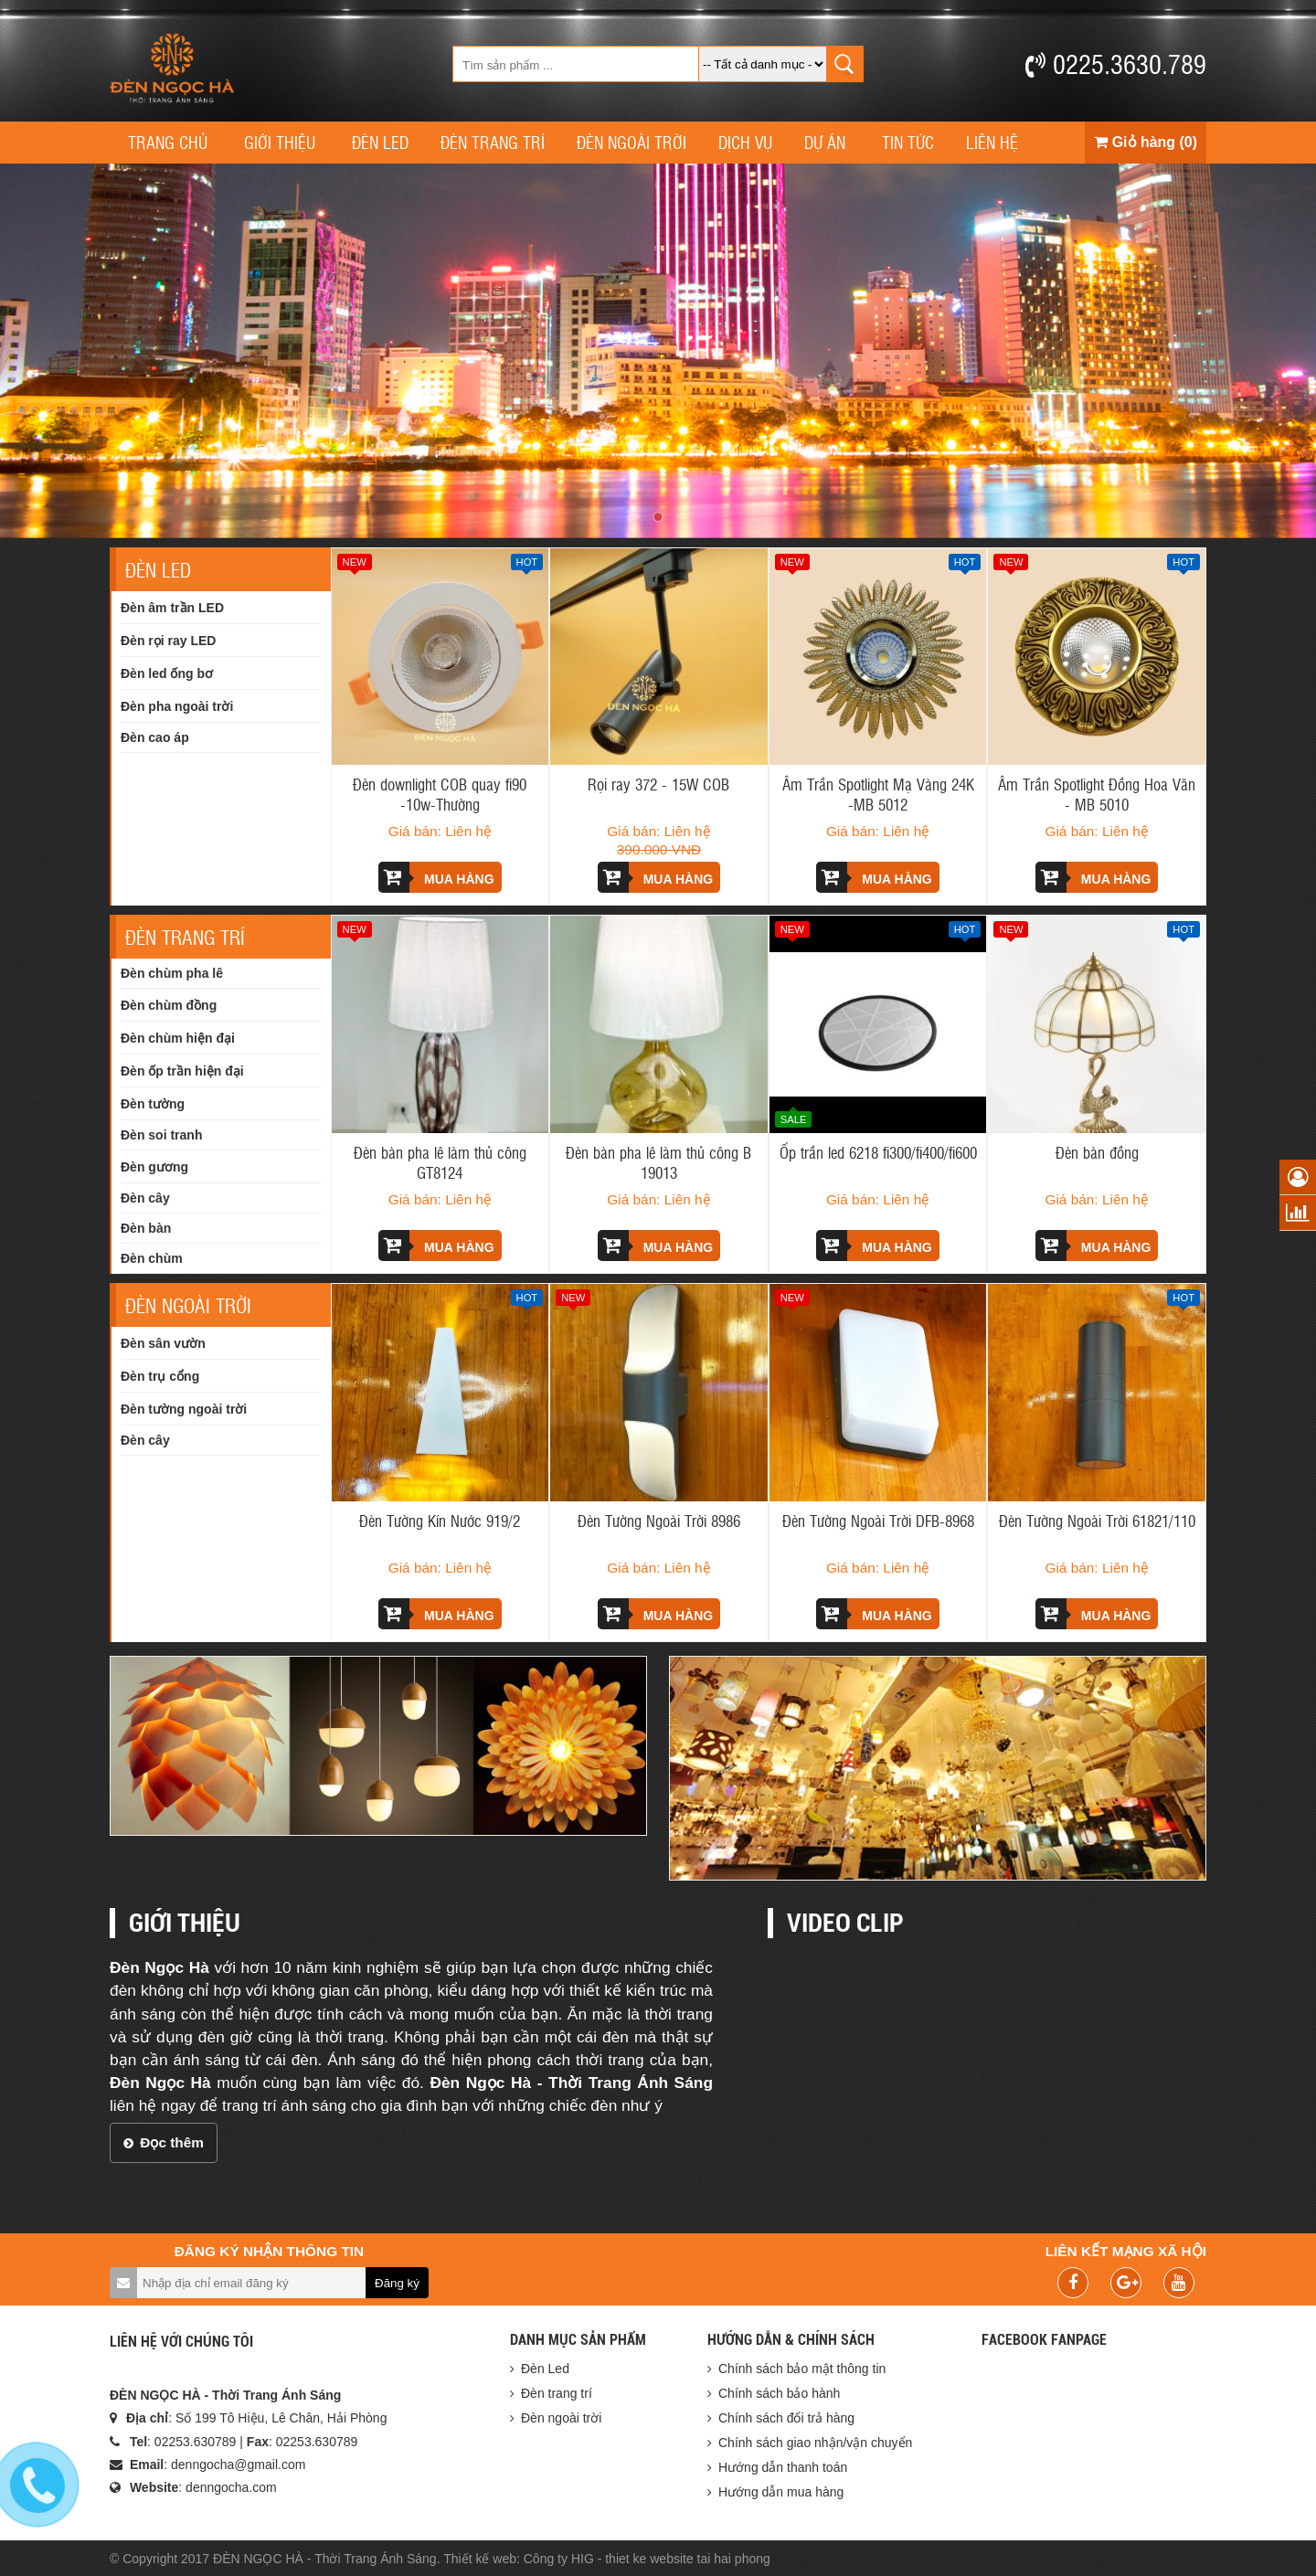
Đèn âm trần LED (172, 607)
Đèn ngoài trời (631, 142)
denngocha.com (231, 2487)
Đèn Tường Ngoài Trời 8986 (659, 1521)
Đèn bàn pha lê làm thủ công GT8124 (440, 1162)
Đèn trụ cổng (160, 1376)
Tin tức (908, 142)
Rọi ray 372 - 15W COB (658, 784)
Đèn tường (153, 1104)
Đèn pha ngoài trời (177, 706)
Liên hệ (992, 142)
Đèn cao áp (155, 737)
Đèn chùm (152, 1258)
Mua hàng (436, 877)
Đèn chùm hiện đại (178, 1038)
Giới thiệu (279, 142)
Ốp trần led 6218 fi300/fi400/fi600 (878, 1152)
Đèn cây (145, 1198)
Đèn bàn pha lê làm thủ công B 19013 (658, 1162)
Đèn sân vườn (163, 1343)
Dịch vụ (745, 142)
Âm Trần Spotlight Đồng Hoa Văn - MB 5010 (1096, 794)
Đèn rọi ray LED (168, 640)
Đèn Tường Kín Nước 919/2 (439, 1521)
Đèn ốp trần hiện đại (182, 1071)
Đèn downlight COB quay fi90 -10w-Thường (439, 794)
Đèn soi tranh (161, 1135)
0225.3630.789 (1115, 63)
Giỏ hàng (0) (1145, 142)
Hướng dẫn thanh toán (782, 2467)
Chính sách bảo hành (779, 2393)
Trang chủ (167, 142)
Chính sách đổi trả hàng (786, 2418)
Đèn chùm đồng (169, 1005)
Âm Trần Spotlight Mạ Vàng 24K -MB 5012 (878, 794)
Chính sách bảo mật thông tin (802, 2368)
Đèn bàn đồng (1097, 1152)
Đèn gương (154, 1167)
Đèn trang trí (492, 142)
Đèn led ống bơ (167, 673)
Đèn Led (380, 142)
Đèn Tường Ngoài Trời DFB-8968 (878, 1521)
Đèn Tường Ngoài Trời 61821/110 (1097, 1521)
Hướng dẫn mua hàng (781, 2492)
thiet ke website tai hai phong (687, 2558)
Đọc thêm (163, 2142)
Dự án (824, 142)
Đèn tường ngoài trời (184, 1409)
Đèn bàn (146, 1228)
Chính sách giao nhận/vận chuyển (815, 2442)
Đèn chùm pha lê (172, 973)
